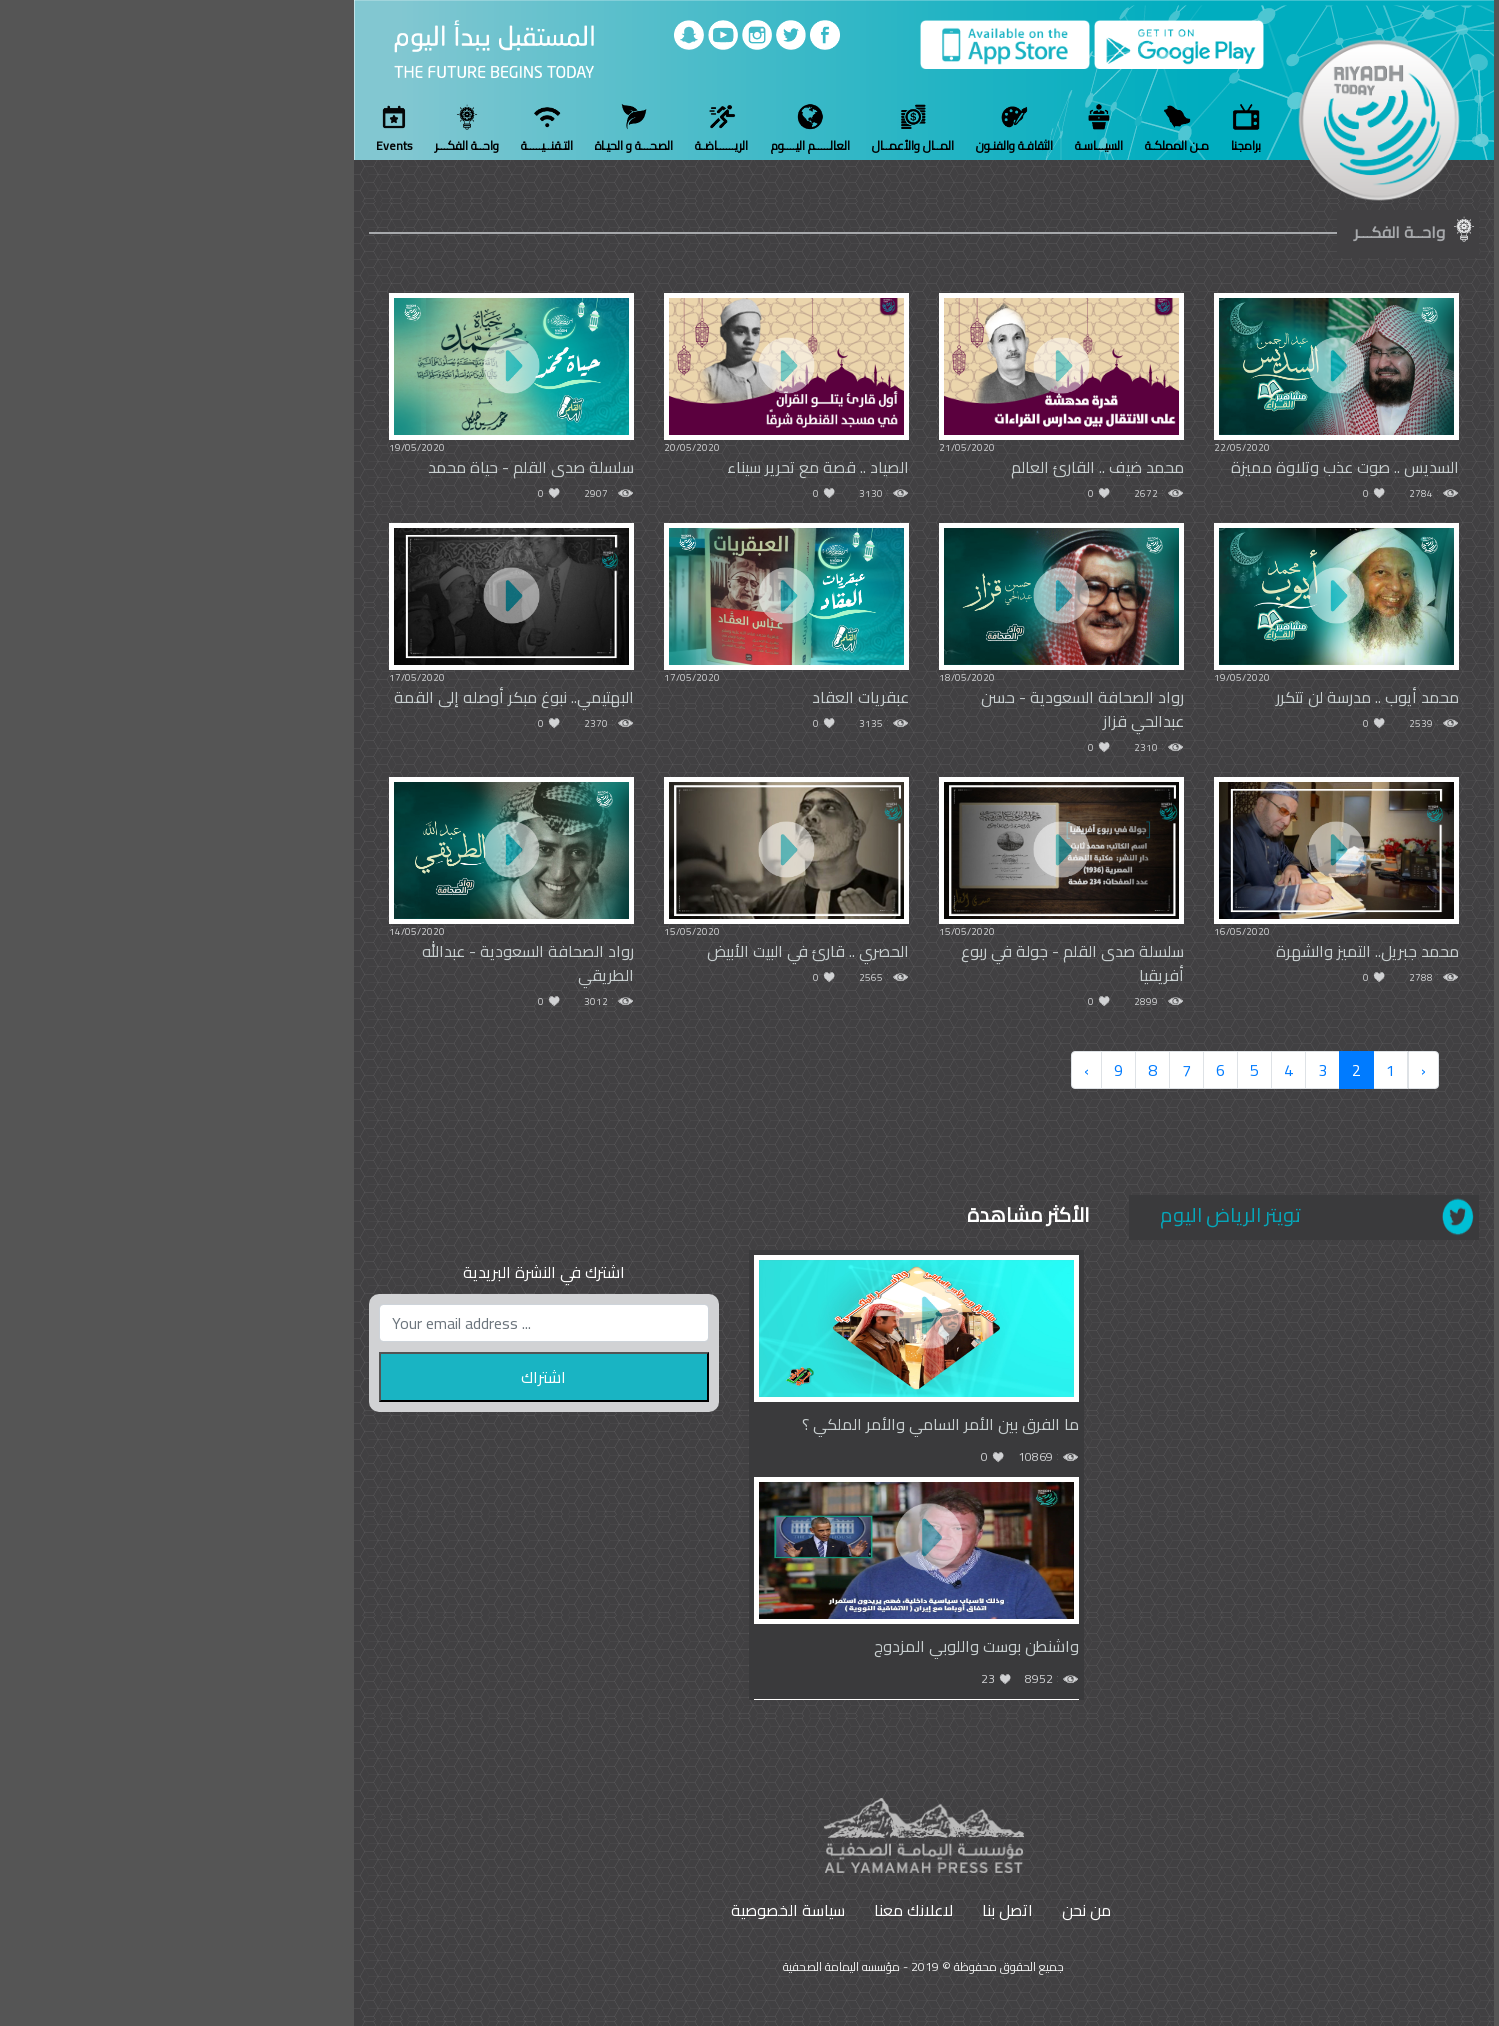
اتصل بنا (833, 1910)
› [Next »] (912, 1070)
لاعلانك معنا (739, 1910)
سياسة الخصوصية (614, 1910)
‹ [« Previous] (1249, 1070)
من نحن (912, 1910)
